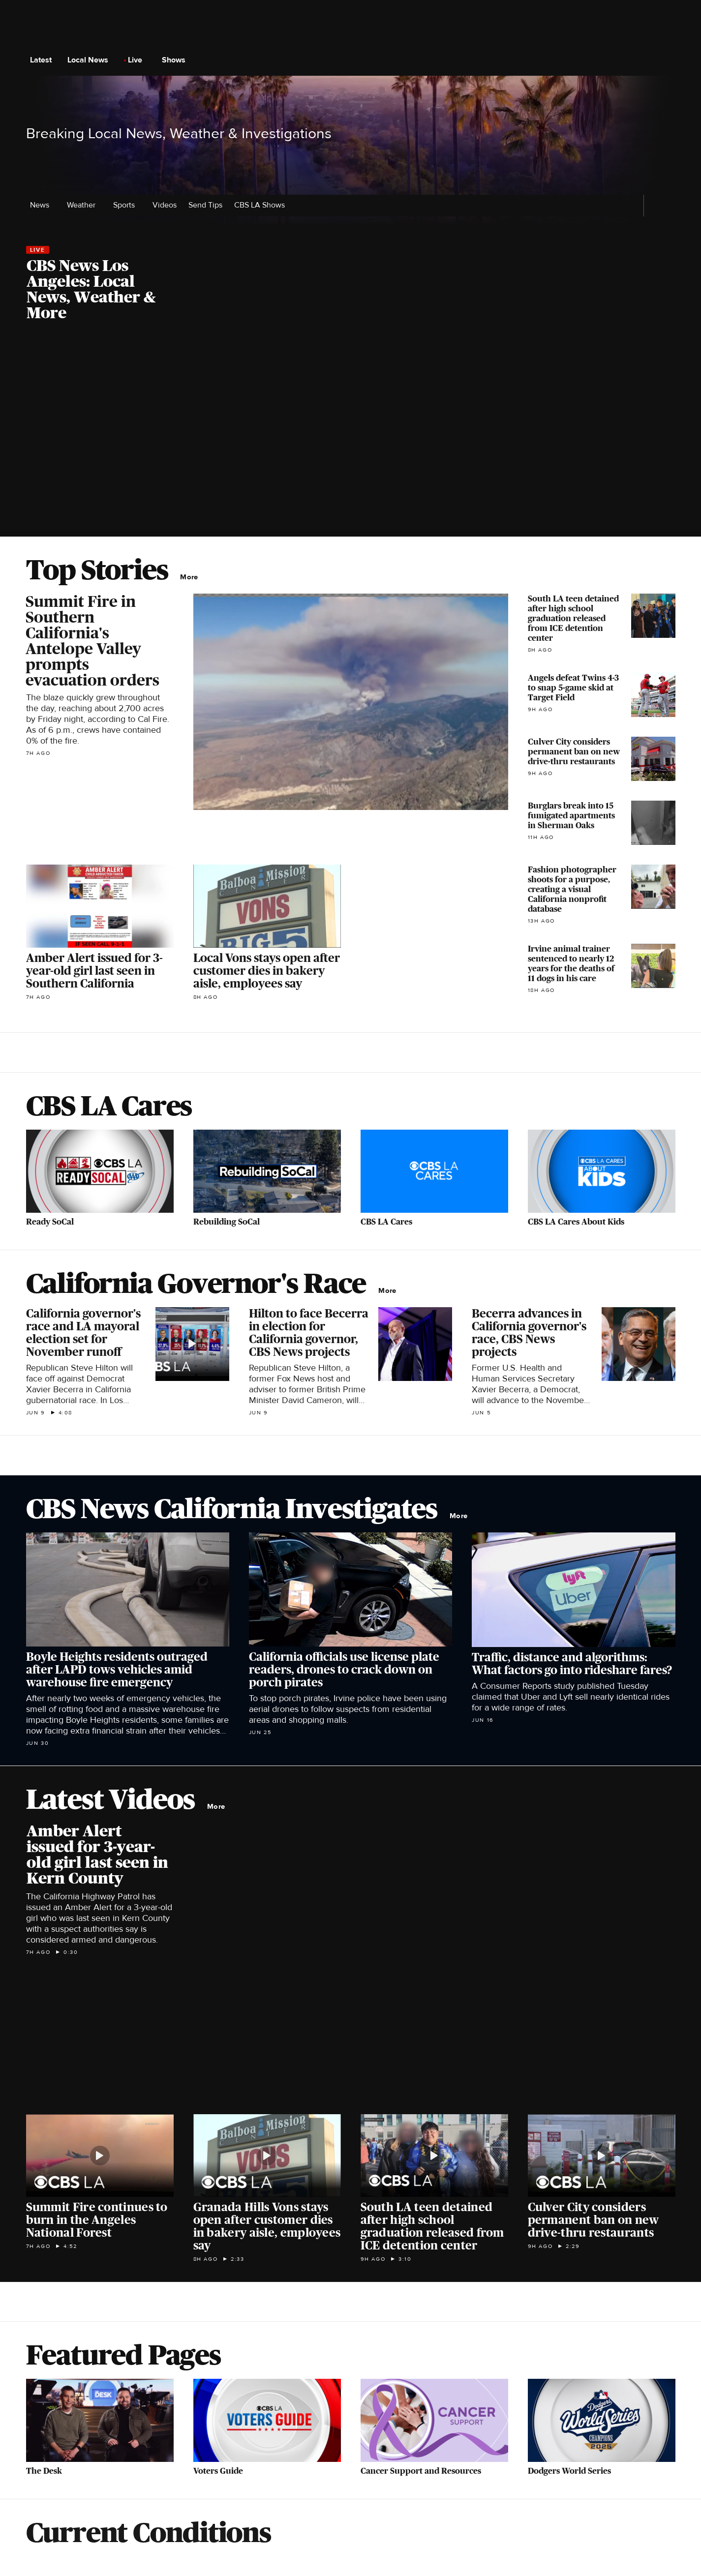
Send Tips (205, 205)
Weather (84, 205)
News (42, 205)
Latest (44, 60)
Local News (90, 60)
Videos (164, 205)
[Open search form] (667, 60)
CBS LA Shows (262, 205)
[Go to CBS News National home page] (350, 60)
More (192, 577)
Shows (176, 60)
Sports (127, 205)
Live (138, 60)
